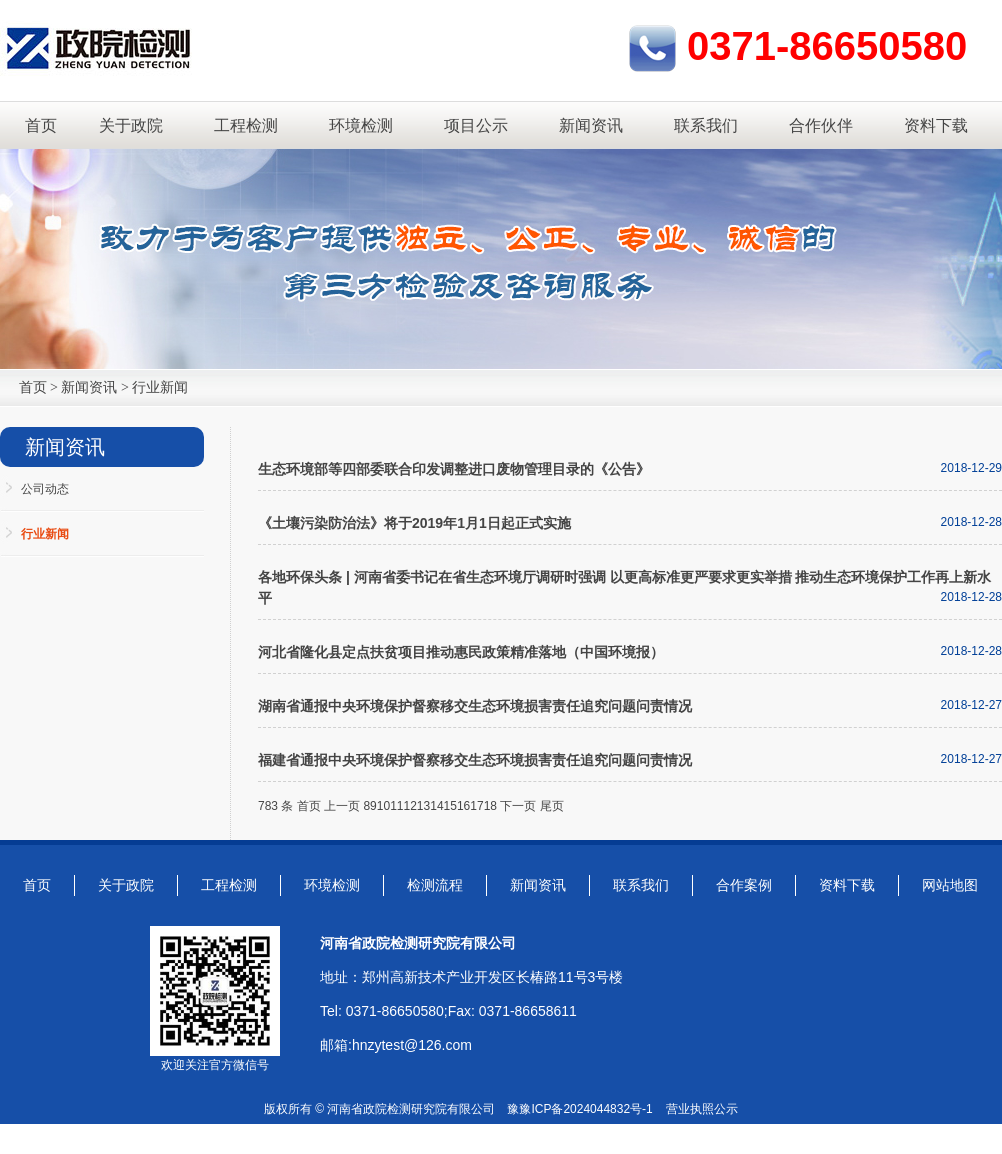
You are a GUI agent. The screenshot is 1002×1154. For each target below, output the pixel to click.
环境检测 (361, 125)
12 (409, 806)
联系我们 (706, 125)
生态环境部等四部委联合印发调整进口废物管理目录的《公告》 (454, 469)
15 (450, 806)
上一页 (342, 806)
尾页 (552, 806)
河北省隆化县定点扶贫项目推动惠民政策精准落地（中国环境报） (461, 652)
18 (490, 806)
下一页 (518, 806)
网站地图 (950, 885)
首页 (41, 125)
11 (396, 806)
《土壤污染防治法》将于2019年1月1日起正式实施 (414, 523)
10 (383, 806)
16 (463, 806)
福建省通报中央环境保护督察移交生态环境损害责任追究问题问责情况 (475, 760)
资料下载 (936, 125)
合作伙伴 (821, 125)
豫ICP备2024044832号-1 (585, 1109)
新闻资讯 (591, 125)
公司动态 (45, 489)
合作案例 (744, 885)
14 (436, 806)
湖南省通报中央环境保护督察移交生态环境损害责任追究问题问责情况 (475, 706)
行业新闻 (160, 387)
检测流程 (435, 885)
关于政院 (131, 125)
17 (476, 806)
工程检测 (246, 125)
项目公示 (476, 125)
